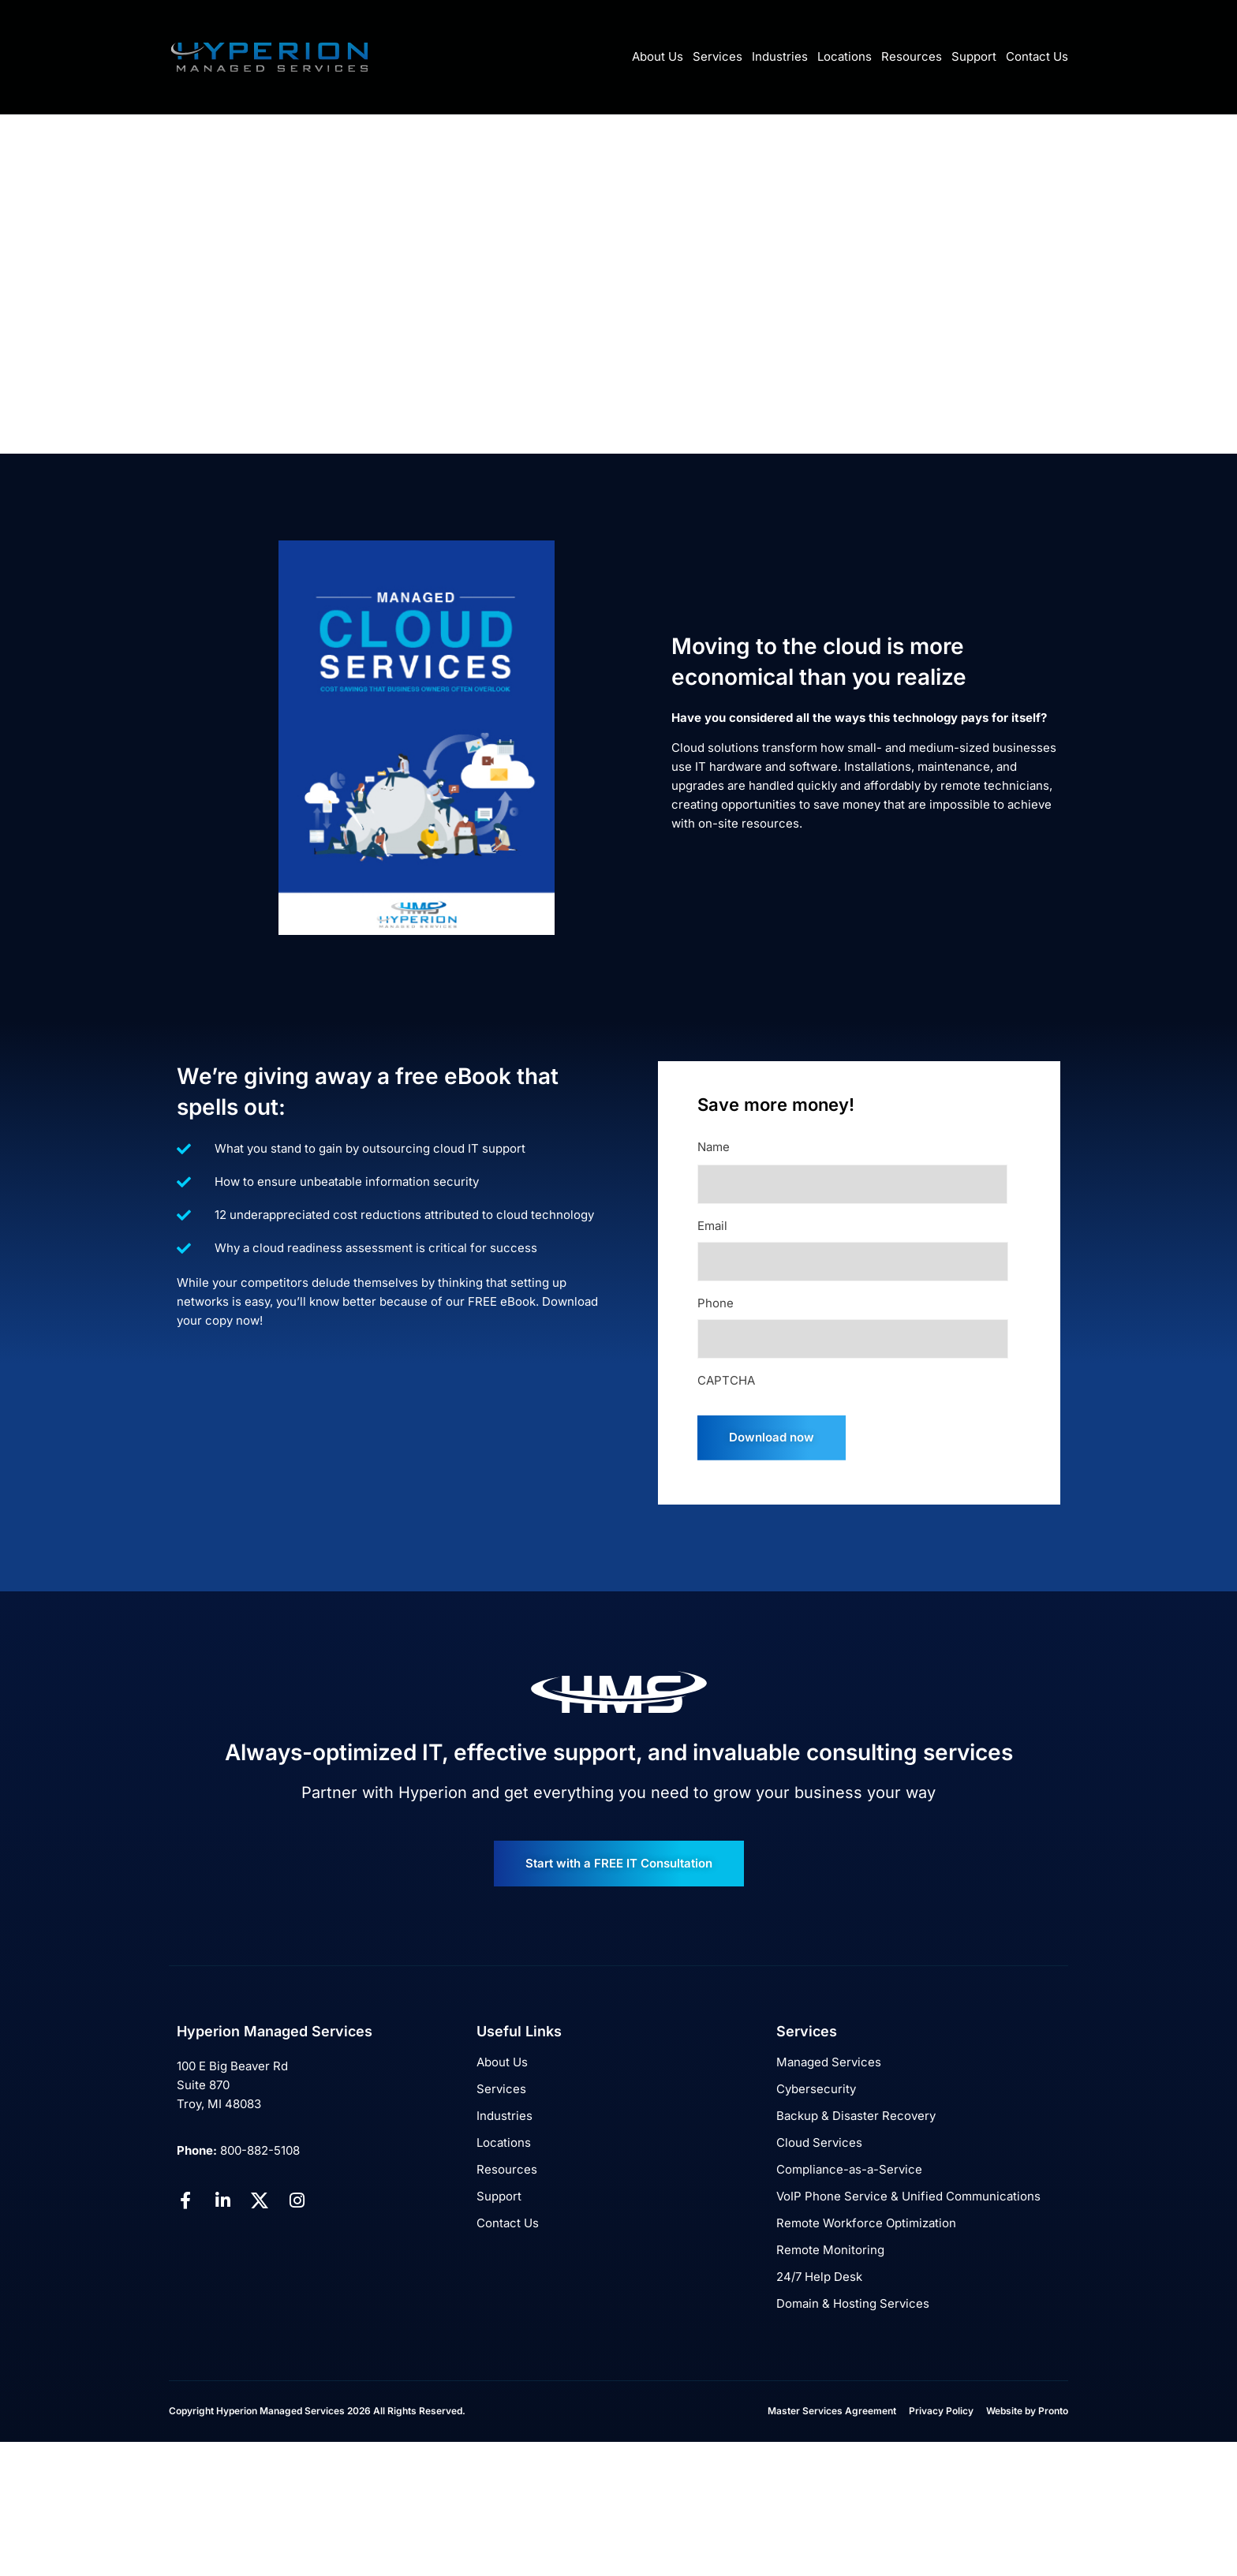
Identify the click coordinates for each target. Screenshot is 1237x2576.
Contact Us (1037, 56)
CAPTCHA (726, 1380)
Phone (715, 1302)
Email (712, 1225)
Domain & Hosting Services (852, 2303)
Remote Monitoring (830, 2249)
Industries (780, 56)
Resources (911, 56)
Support (973, 56)
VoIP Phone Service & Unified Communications (908, 2196)
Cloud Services (819, 2142)
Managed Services (828, 2061)
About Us (657, 56)
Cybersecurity (816, 2088)
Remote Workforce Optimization (866, 2222)
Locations (844, 56)
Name (713, 1146)
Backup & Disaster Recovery (856, 2115)
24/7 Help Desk (819, 2276)
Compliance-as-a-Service (849, 2169)
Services (717, 56)
